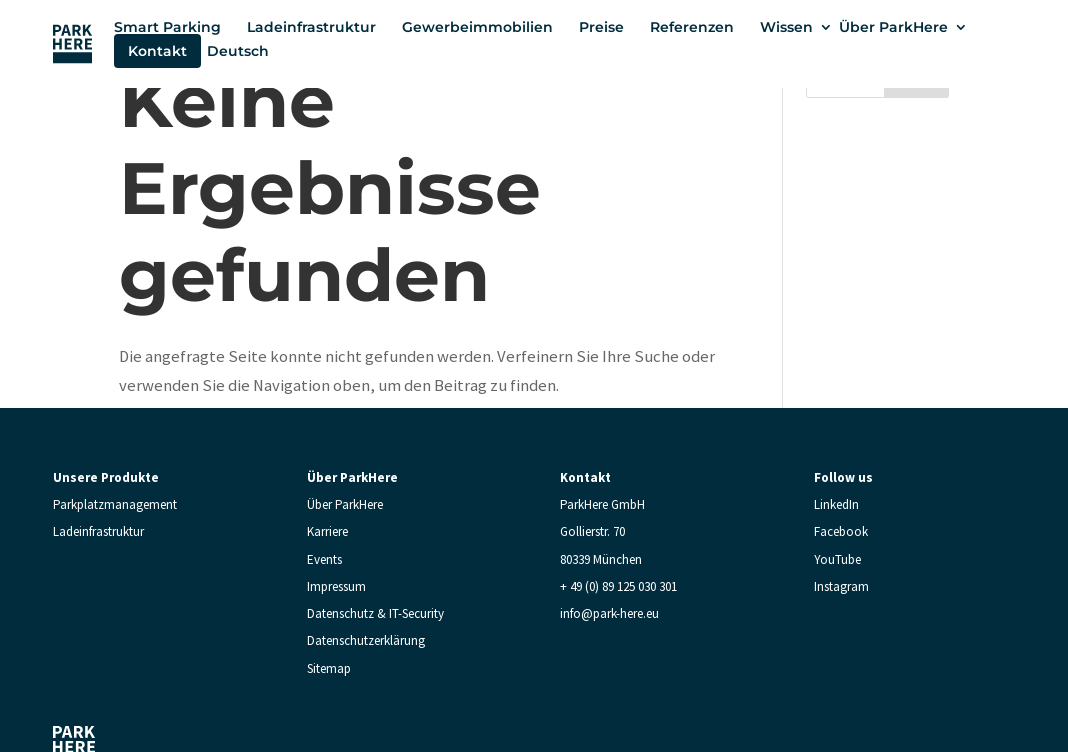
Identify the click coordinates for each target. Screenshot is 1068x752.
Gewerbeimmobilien (477, 27)
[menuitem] (248, 51)
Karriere (327, 531)
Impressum (336, 586)
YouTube (837, 559)
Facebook (841, 531)
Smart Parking (167, 27)
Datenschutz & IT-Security (375, 613)
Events (324, 559)
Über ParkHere (893, 27)
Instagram (841, 586)
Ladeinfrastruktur (311, 27)
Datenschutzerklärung (366, 640)
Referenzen (692, 27)
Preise (601, 27)
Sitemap (329, 668)
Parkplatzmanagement (115, 504)
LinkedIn (836, 504)
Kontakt (157, 51)
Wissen (786, 27)
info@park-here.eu (609, 613)
